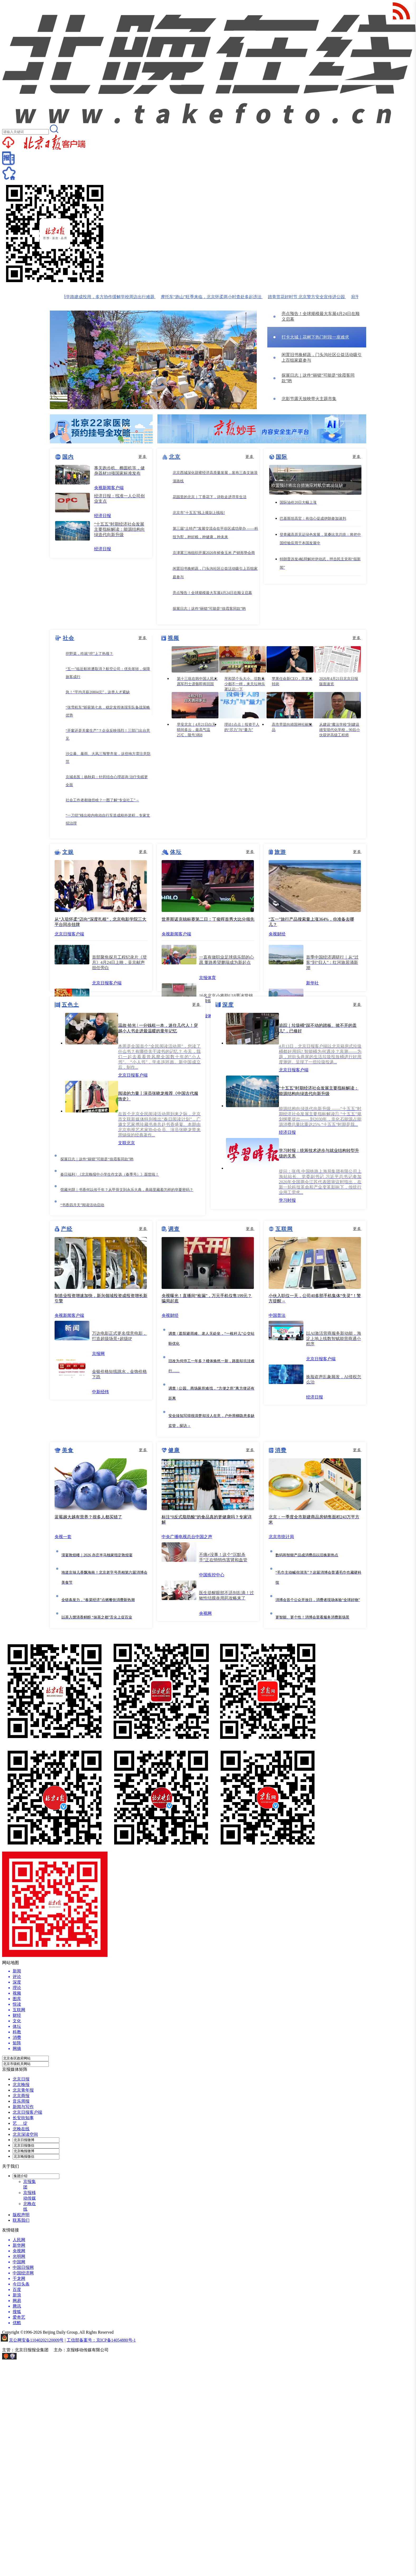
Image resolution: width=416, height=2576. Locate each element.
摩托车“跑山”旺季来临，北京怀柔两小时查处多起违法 (216, 297)
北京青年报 (23, 2090)
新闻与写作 (23, 2106)
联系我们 (21, 2220)
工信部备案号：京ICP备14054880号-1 (101, 2340)
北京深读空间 (25, 2134)
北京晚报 (21, 2084)
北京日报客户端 (27, 2112)
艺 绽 (20, 2123)
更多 (142, 457)
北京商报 (21, 2095)
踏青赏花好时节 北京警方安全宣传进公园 (312, 297)
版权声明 (21, 2214)
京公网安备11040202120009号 (36, 2340)
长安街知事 (23, 2118)
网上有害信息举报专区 (39, 2358)
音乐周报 (21, 2101)
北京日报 (21, 2079)
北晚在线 (21, 2129)
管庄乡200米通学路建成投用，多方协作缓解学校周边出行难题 (101, 297)
